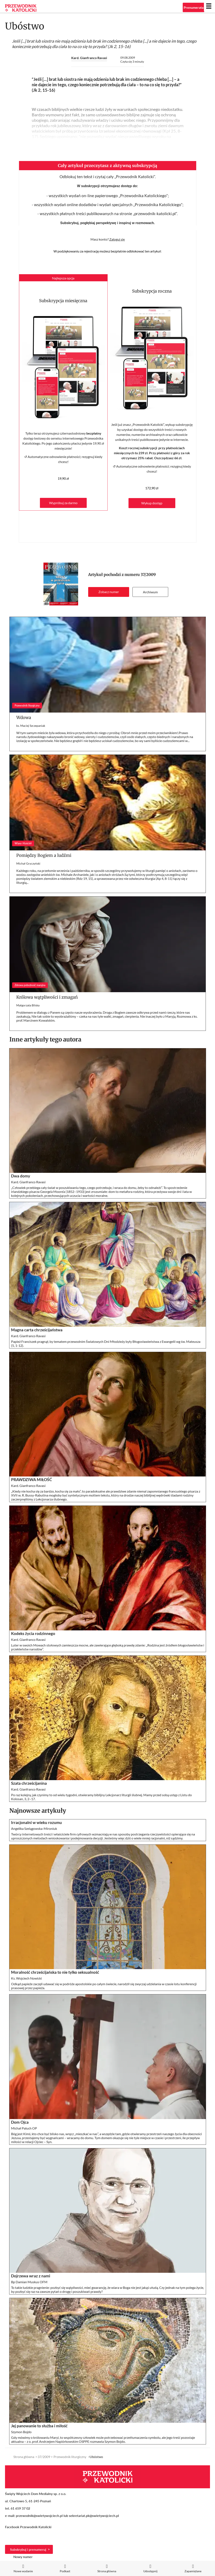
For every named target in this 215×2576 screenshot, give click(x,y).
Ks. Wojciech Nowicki (26, 1978)
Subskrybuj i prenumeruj (28, 2549)
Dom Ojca (20, 2122)
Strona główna (23, 2457)
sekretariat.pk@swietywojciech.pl (94, 2516)
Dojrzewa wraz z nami (30, 2276)
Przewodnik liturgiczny (69, 2457)
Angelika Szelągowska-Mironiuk (34, 1828)
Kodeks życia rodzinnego (33, 1633)
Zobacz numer (108, 592)
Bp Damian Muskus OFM (29, 2282)
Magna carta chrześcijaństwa (36, 1330)
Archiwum (150, 592)
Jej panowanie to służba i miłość (39, 2426)
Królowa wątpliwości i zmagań (47, 997)
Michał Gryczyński (28, 863)
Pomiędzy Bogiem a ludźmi (43, 855)
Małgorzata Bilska (27, 1005)
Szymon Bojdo (21, 2432)
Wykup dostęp (151, 503)
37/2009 (148, 574)
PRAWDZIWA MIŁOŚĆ (31, 1479)
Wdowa (23, 717)
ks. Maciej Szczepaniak (30, 725)
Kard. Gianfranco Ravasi (89, 58)
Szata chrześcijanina (29, 1783)
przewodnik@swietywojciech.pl (39, 2516)
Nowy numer (23, 2557)
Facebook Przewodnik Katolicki (28, 2527)
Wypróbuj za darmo (63, 503)
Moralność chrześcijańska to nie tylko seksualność (55, 1972)
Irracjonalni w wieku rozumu (36, 1822)
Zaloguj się (117, 239)
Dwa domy (20, 1176)
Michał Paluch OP (24, 2128)
